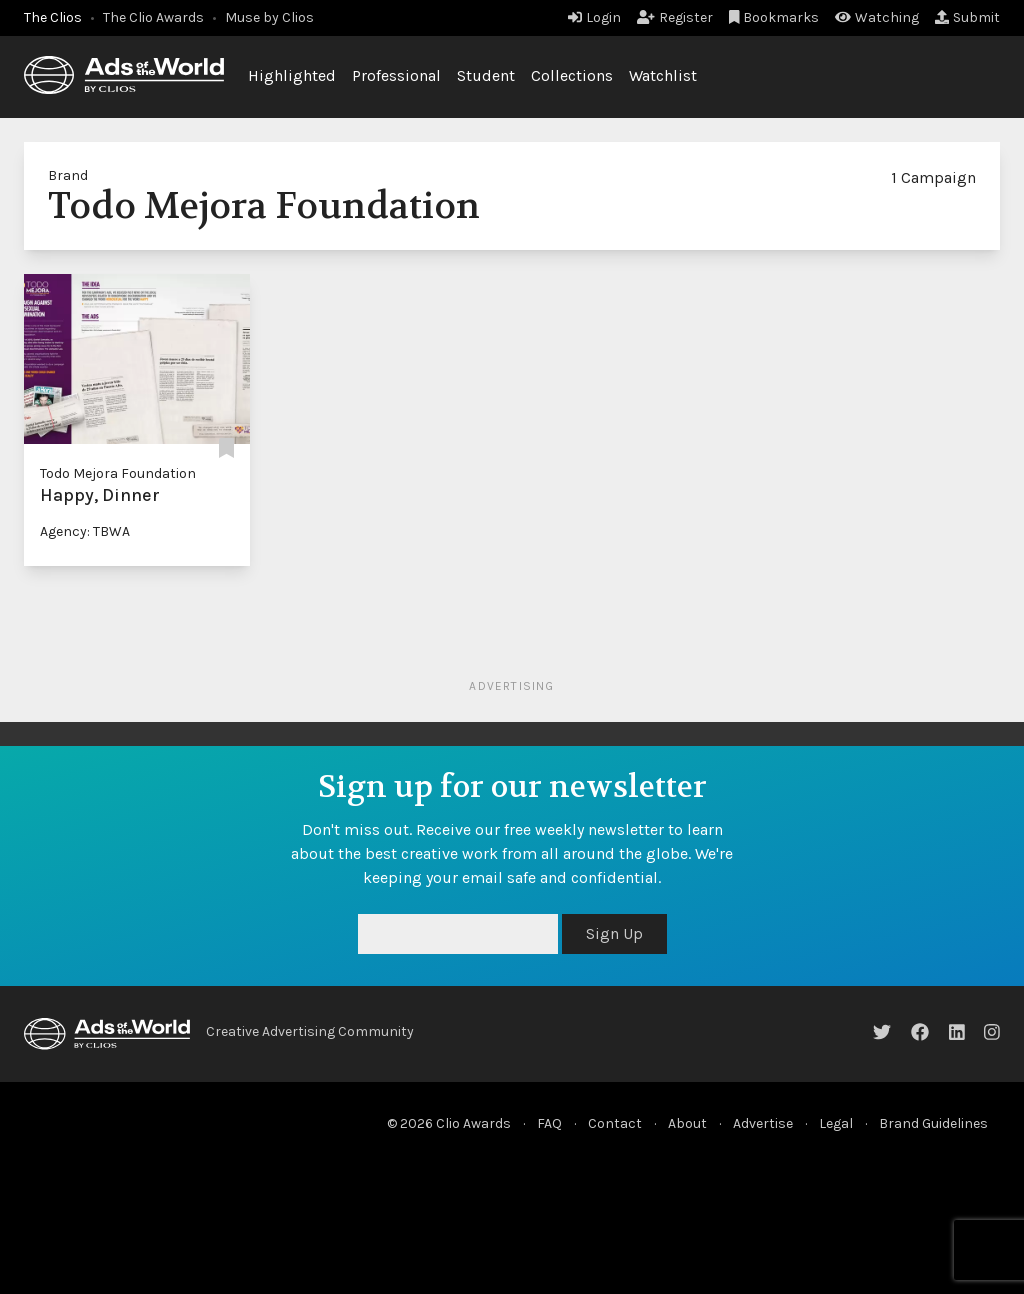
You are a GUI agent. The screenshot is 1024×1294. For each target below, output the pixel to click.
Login (594, 17)
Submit (967, 17)
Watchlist (663, 75)
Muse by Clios (269, 17)
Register (675, 17)
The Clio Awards (153, 17)
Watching (877, 17)
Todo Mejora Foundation (118, 473)
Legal (836, 1123)
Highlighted (292, 75)
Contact (615, 1123)
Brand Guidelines (933, 1123)
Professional (396, 75)
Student (486, 75)
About (687, 1123)
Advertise (763, 1123)
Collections (572, 75)
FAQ (549, 1123)
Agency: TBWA (85, 531)
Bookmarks (774, 17)
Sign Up (614, 933)
